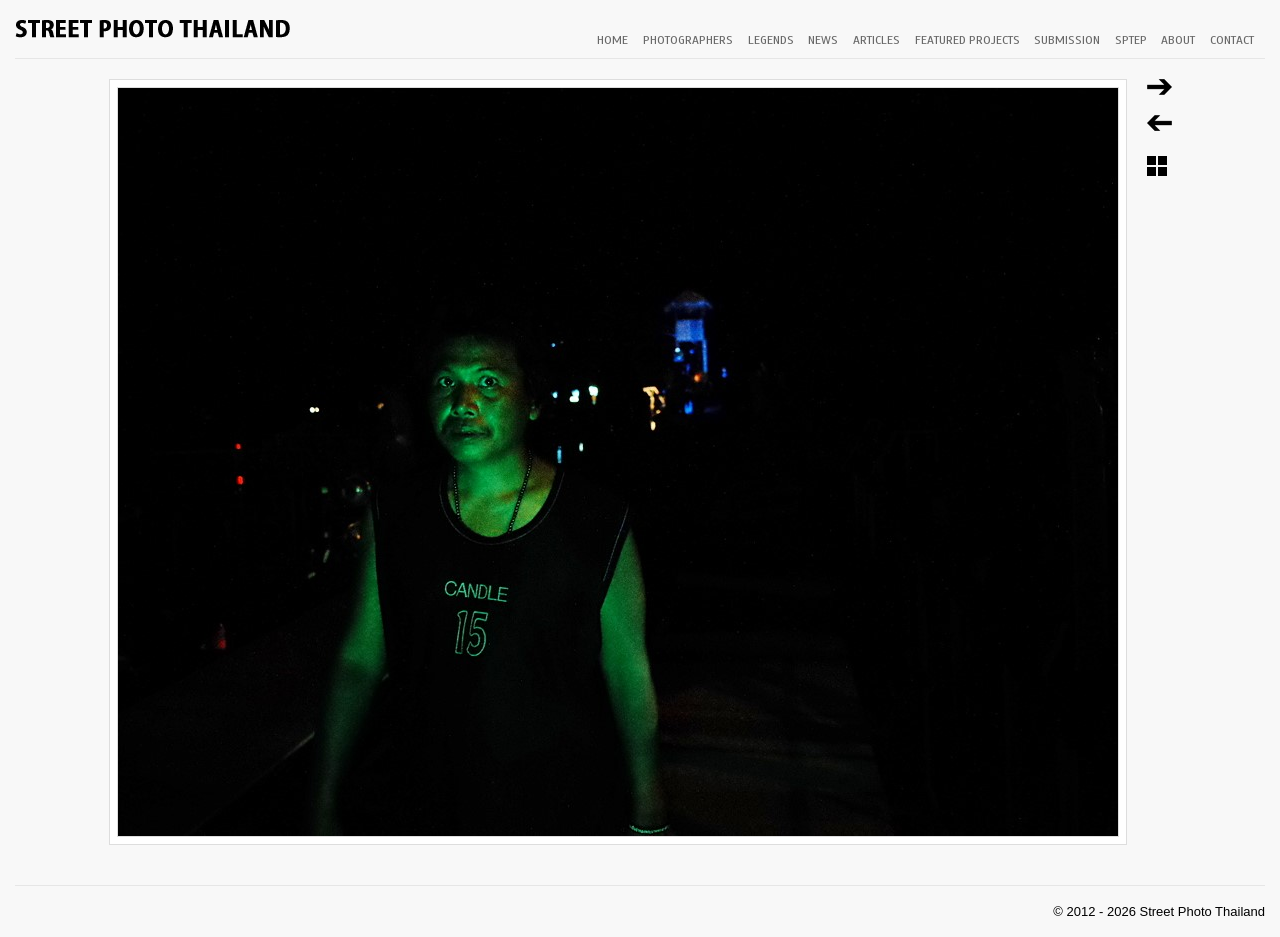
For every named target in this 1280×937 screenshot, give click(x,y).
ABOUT (1178, 40)
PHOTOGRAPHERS (688, 40)
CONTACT (1232, 40)
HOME (612, 40)
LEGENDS (771, 40)
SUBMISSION (1067, 40)
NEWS (823, 40)
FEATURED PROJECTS (967, 40)
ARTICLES (876, 40)
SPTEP (1131, 40)
